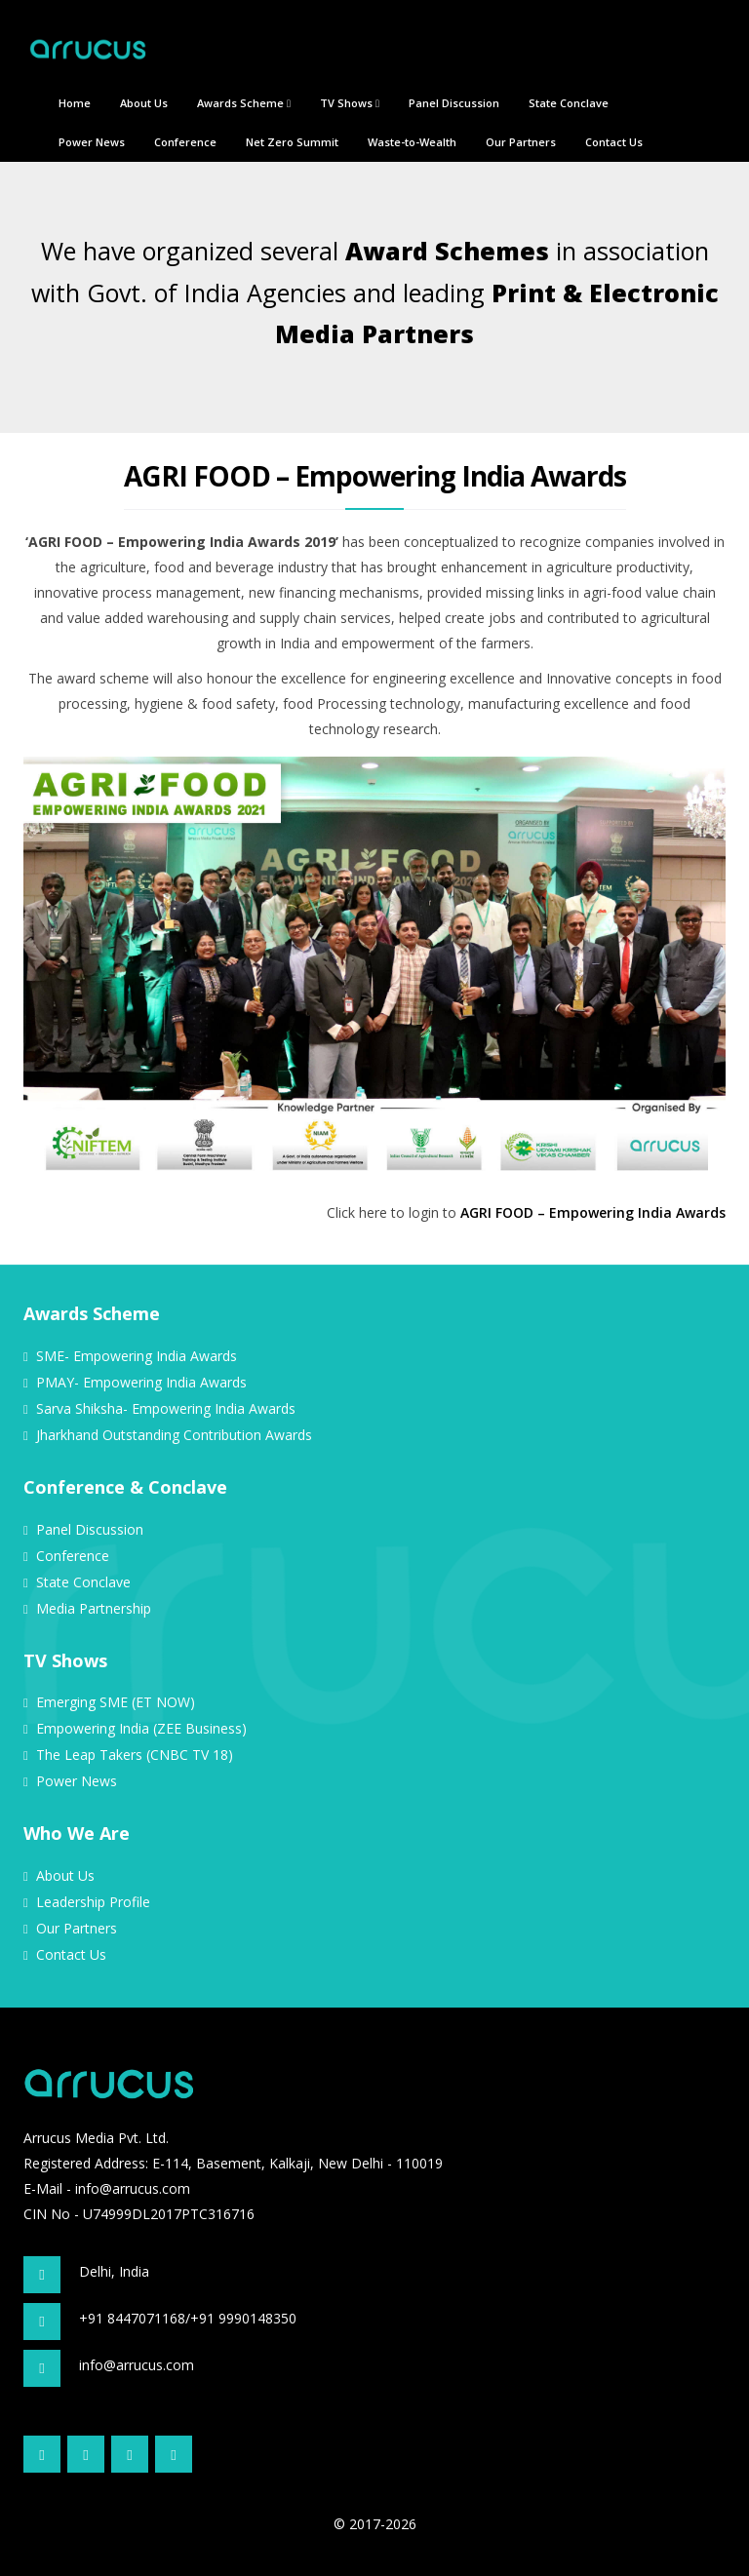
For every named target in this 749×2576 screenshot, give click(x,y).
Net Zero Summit (292, 142)
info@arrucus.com (132, 2188)
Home (75, 103)
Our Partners (521, 142)
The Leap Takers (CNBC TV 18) (134, 1754)
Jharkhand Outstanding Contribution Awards (174, 1434)
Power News (92, 142)
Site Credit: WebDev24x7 (100, 2487)
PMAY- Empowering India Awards (141, 1382)
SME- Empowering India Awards (136, 1356)
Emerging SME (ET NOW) (115, 1702)
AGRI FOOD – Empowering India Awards (593, 1212)
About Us (144, 103)
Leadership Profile (93, 1902)
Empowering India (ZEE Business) (141, 1728)
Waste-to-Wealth (412, 142)
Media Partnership (93, 1608)
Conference (185, 142)
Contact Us (614, 142)
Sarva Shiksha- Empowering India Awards (166, 1408)
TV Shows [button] (349, 103)
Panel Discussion (454, 103)
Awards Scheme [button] (244, 103)
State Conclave (569, 103)
